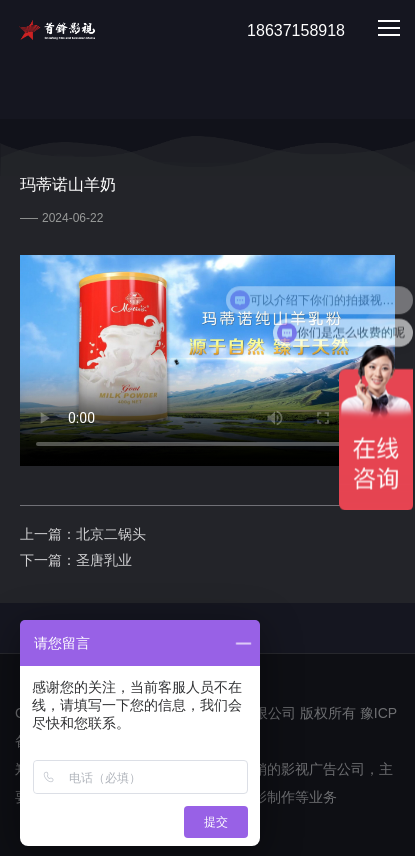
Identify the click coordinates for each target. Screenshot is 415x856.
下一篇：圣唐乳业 (76, 560)
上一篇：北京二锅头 (83, 534)
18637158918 (284, 31)
